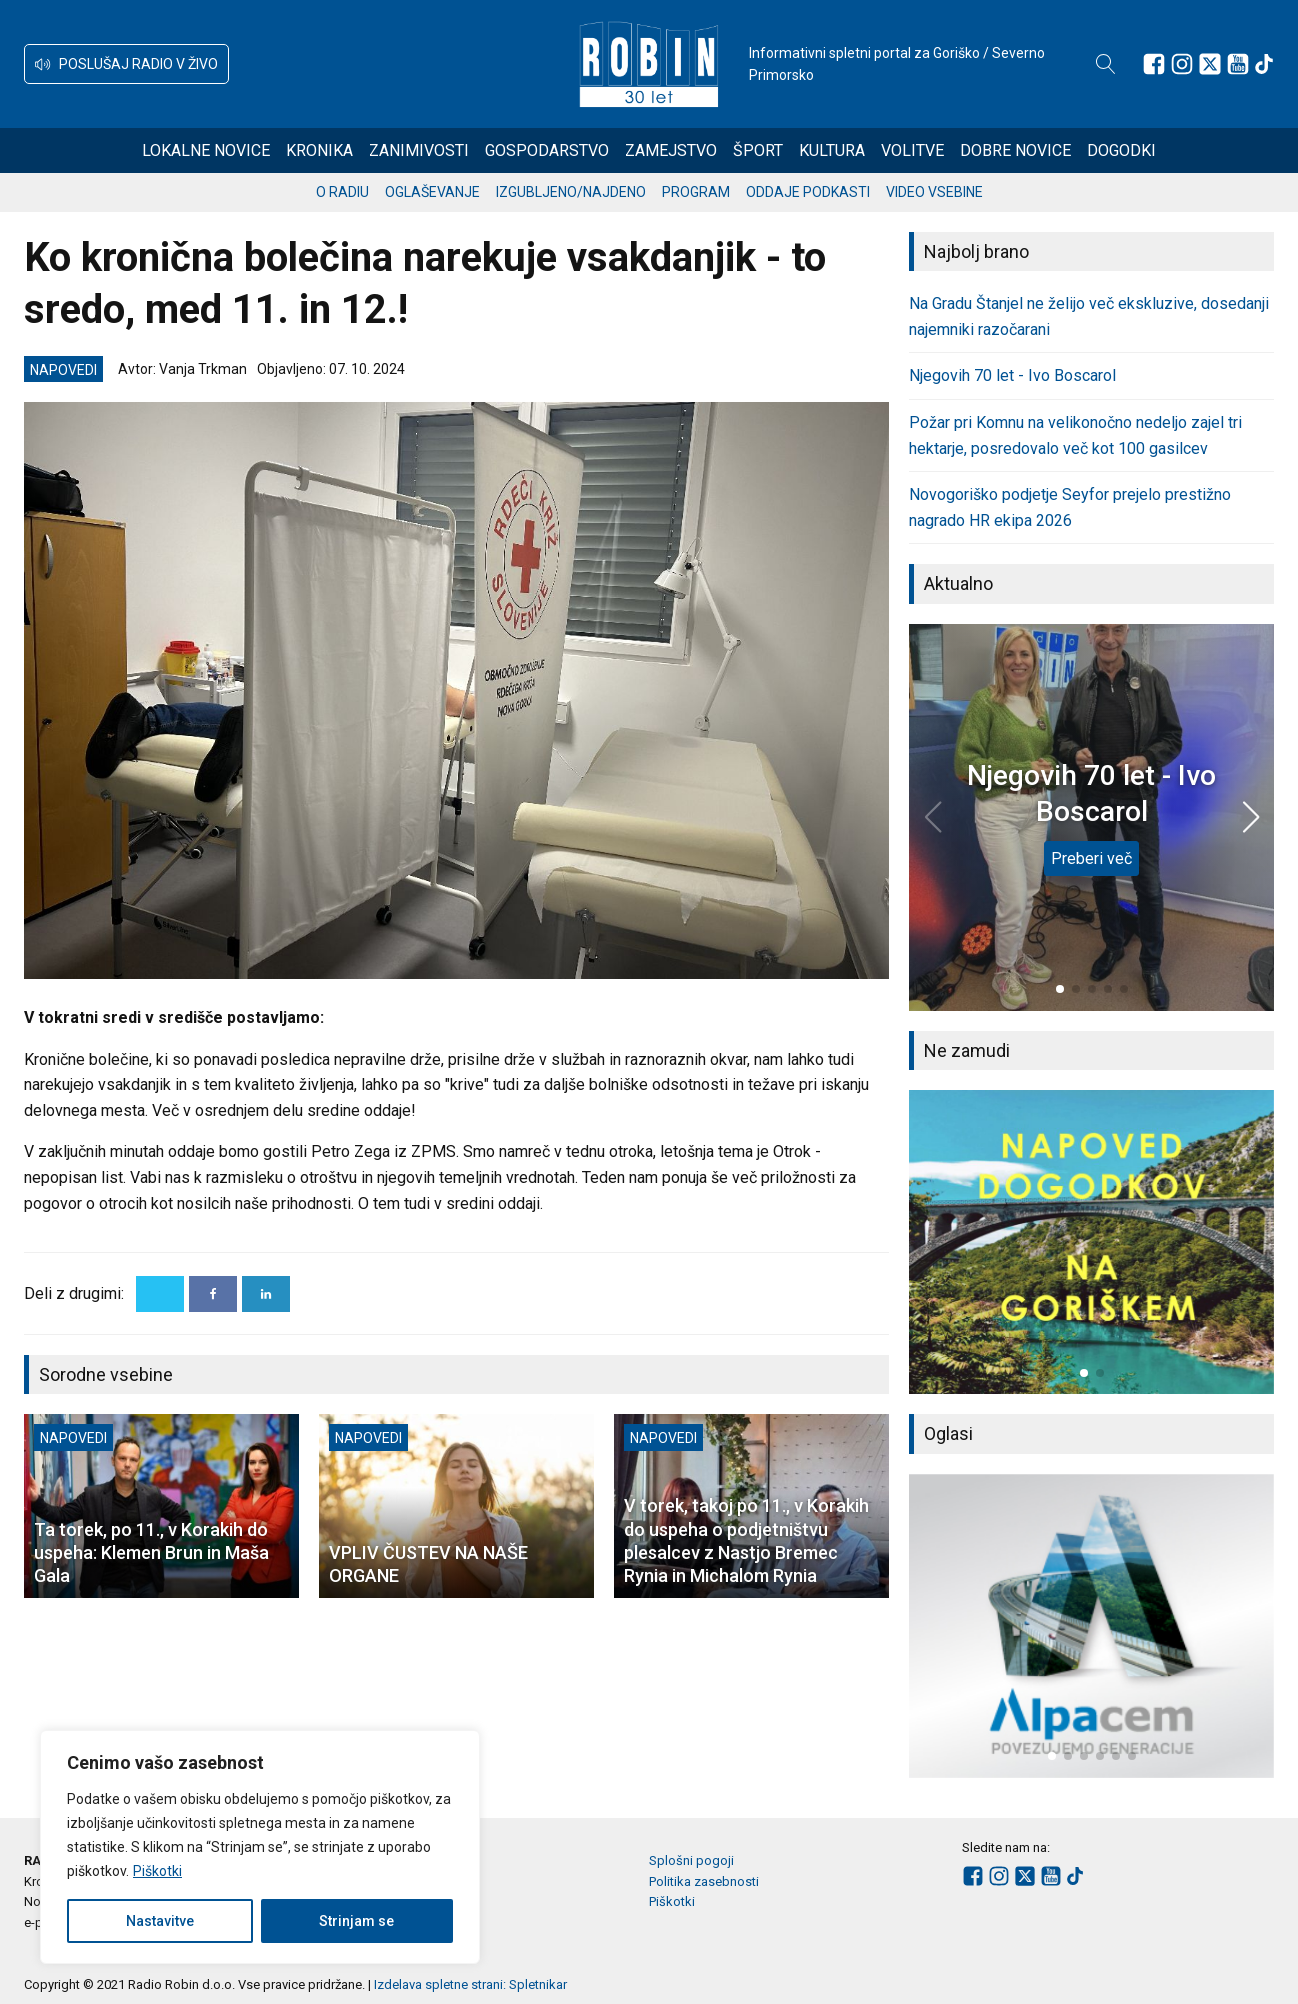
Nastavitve (160, 1921)
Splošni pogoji (691, 1860)
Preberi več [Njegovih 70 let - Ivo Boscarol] (1091, 858)
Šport (758, 150)
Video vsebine (934, 192)
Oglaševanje (432, 192)
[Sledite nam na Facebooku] (1154, 64)
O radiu (342, 192)
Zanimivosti (419, 150)
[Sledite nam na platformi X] (1210, 64)
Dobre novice (1015, 150)
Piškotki (157, 1871)
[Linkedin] (266, 1294)
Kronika (319, 150)
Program (696, 192)
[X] (160, 1294)
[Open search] (1106, 64)
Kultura (832, 150)
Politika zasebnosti (704, 1881)
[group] (1091, 1242)
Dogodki (1121, 150)
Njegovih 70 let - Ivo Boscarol (1012, 375)
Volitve (912, 150)
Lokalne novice (206, 150)
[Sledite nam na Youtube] (1238, 64)
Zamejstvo (671, 150)
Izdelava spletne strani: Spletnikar (470, 1984)
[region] (260, 1847)
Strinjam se (356, 1921)
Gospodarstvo (547, 150)
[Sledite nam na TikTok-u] (1264, 64)
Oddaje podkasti (808, 192)
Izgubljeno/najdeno (571, 192)
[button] (126, 64)
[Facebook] (213, 1294)
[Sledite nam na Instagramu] (1182, 64)
